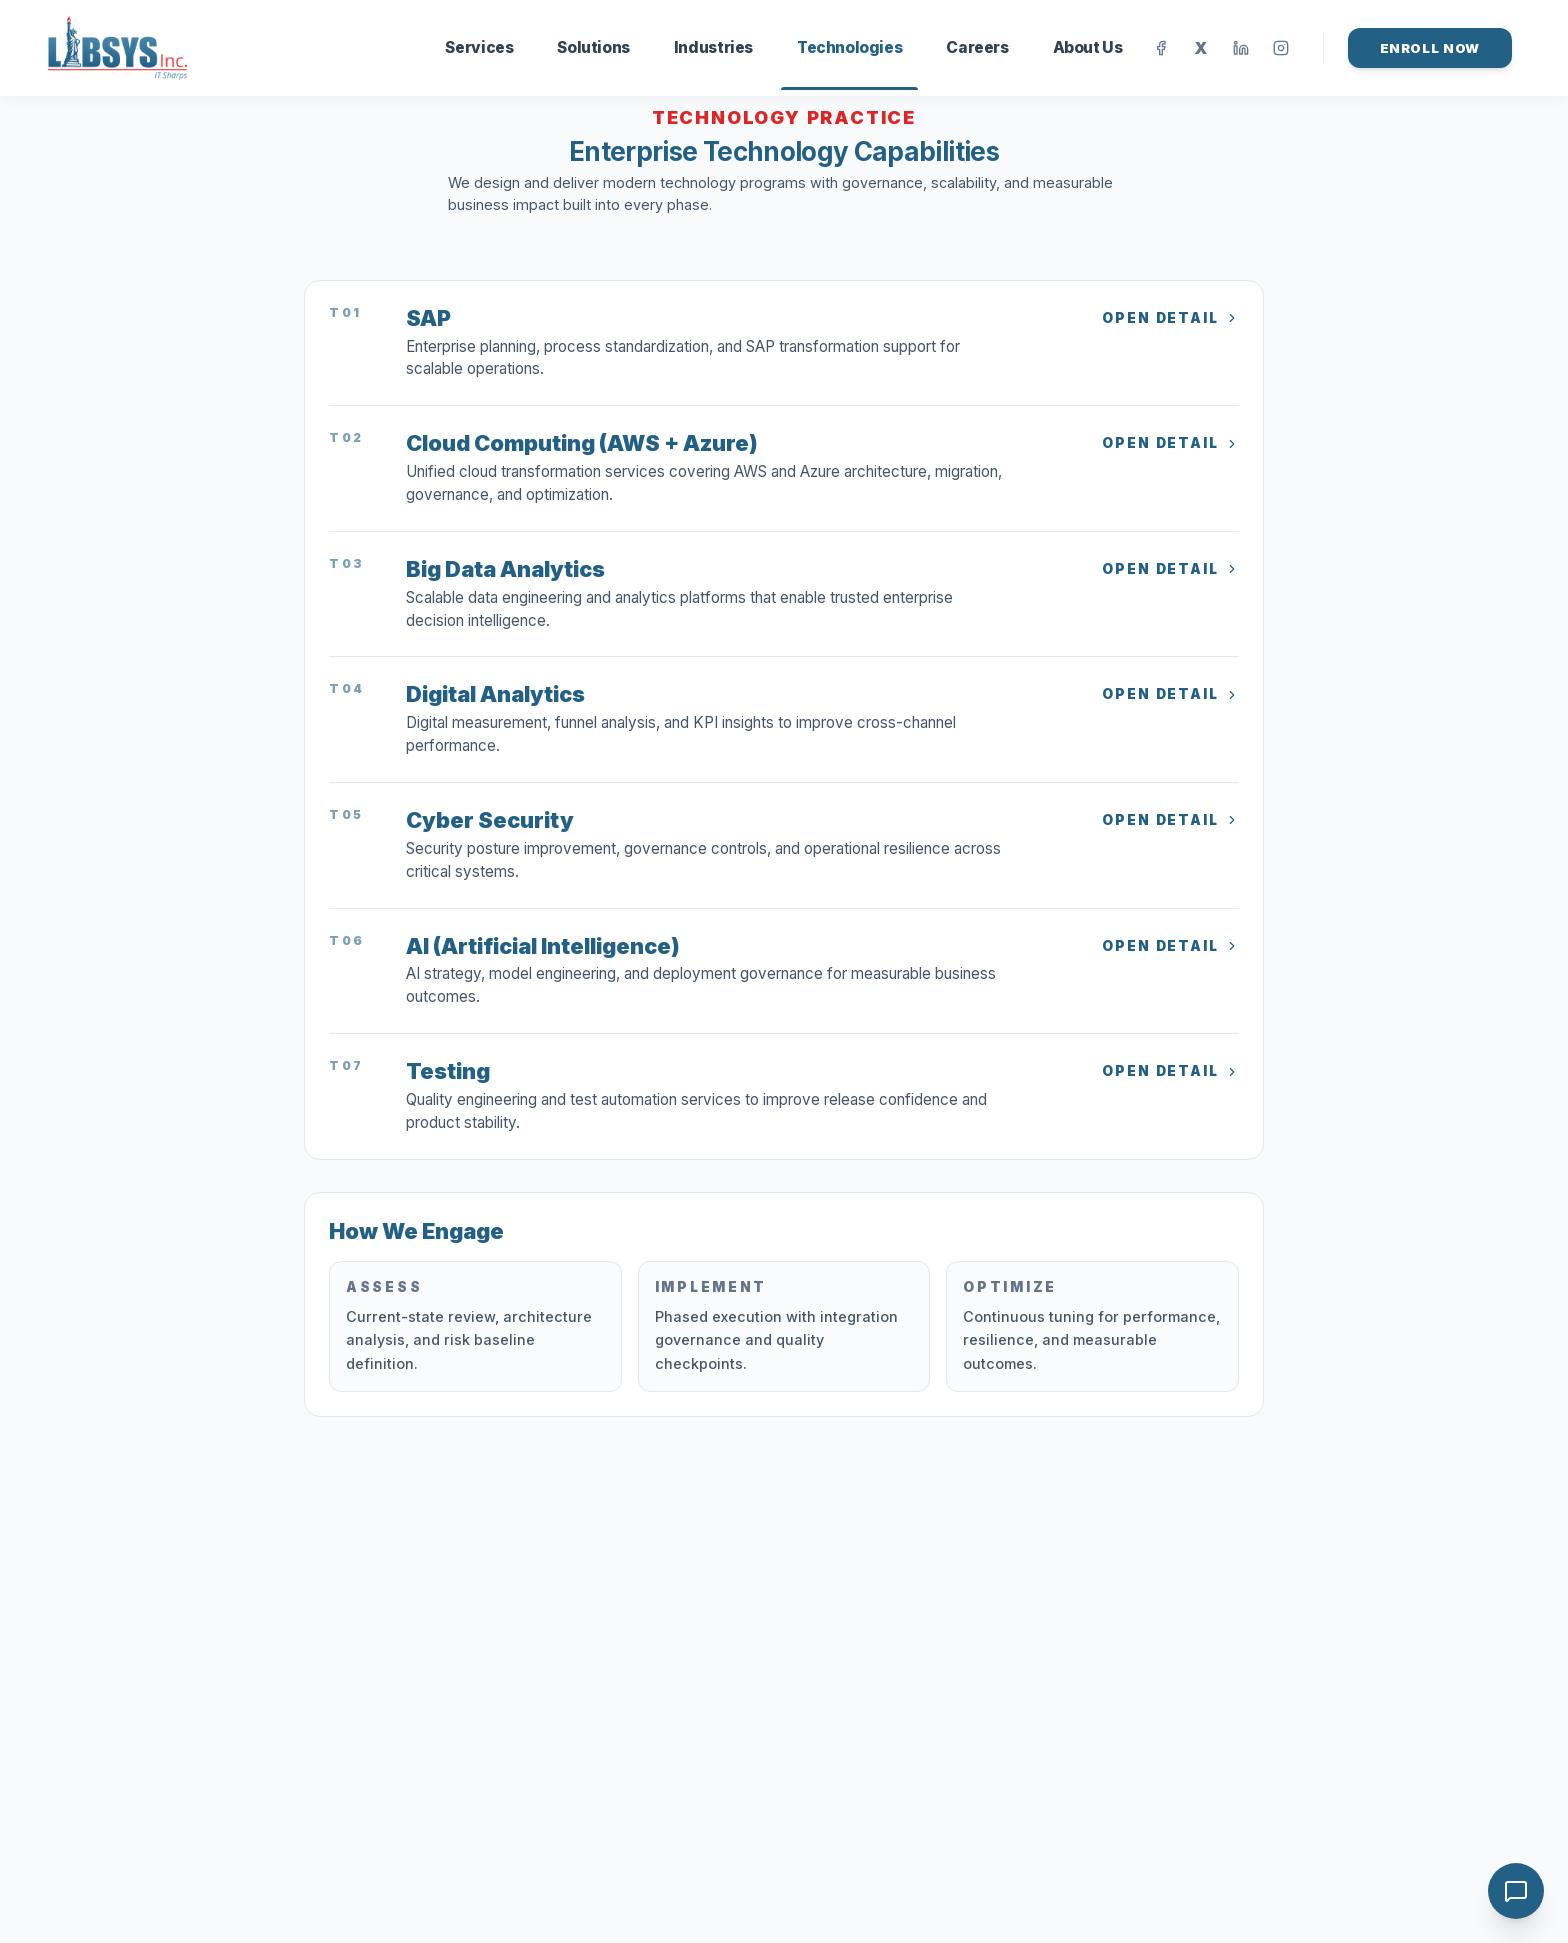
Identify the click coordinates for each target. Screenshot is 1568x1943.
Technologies (849, 64)
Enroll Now (1430, 48)
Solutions (593, 47)
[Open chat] (1516, 1891)
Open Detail (1170, 318)
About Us (1088, 47)
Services (479, 47)
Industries (713, 47)
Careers (977, 47)
